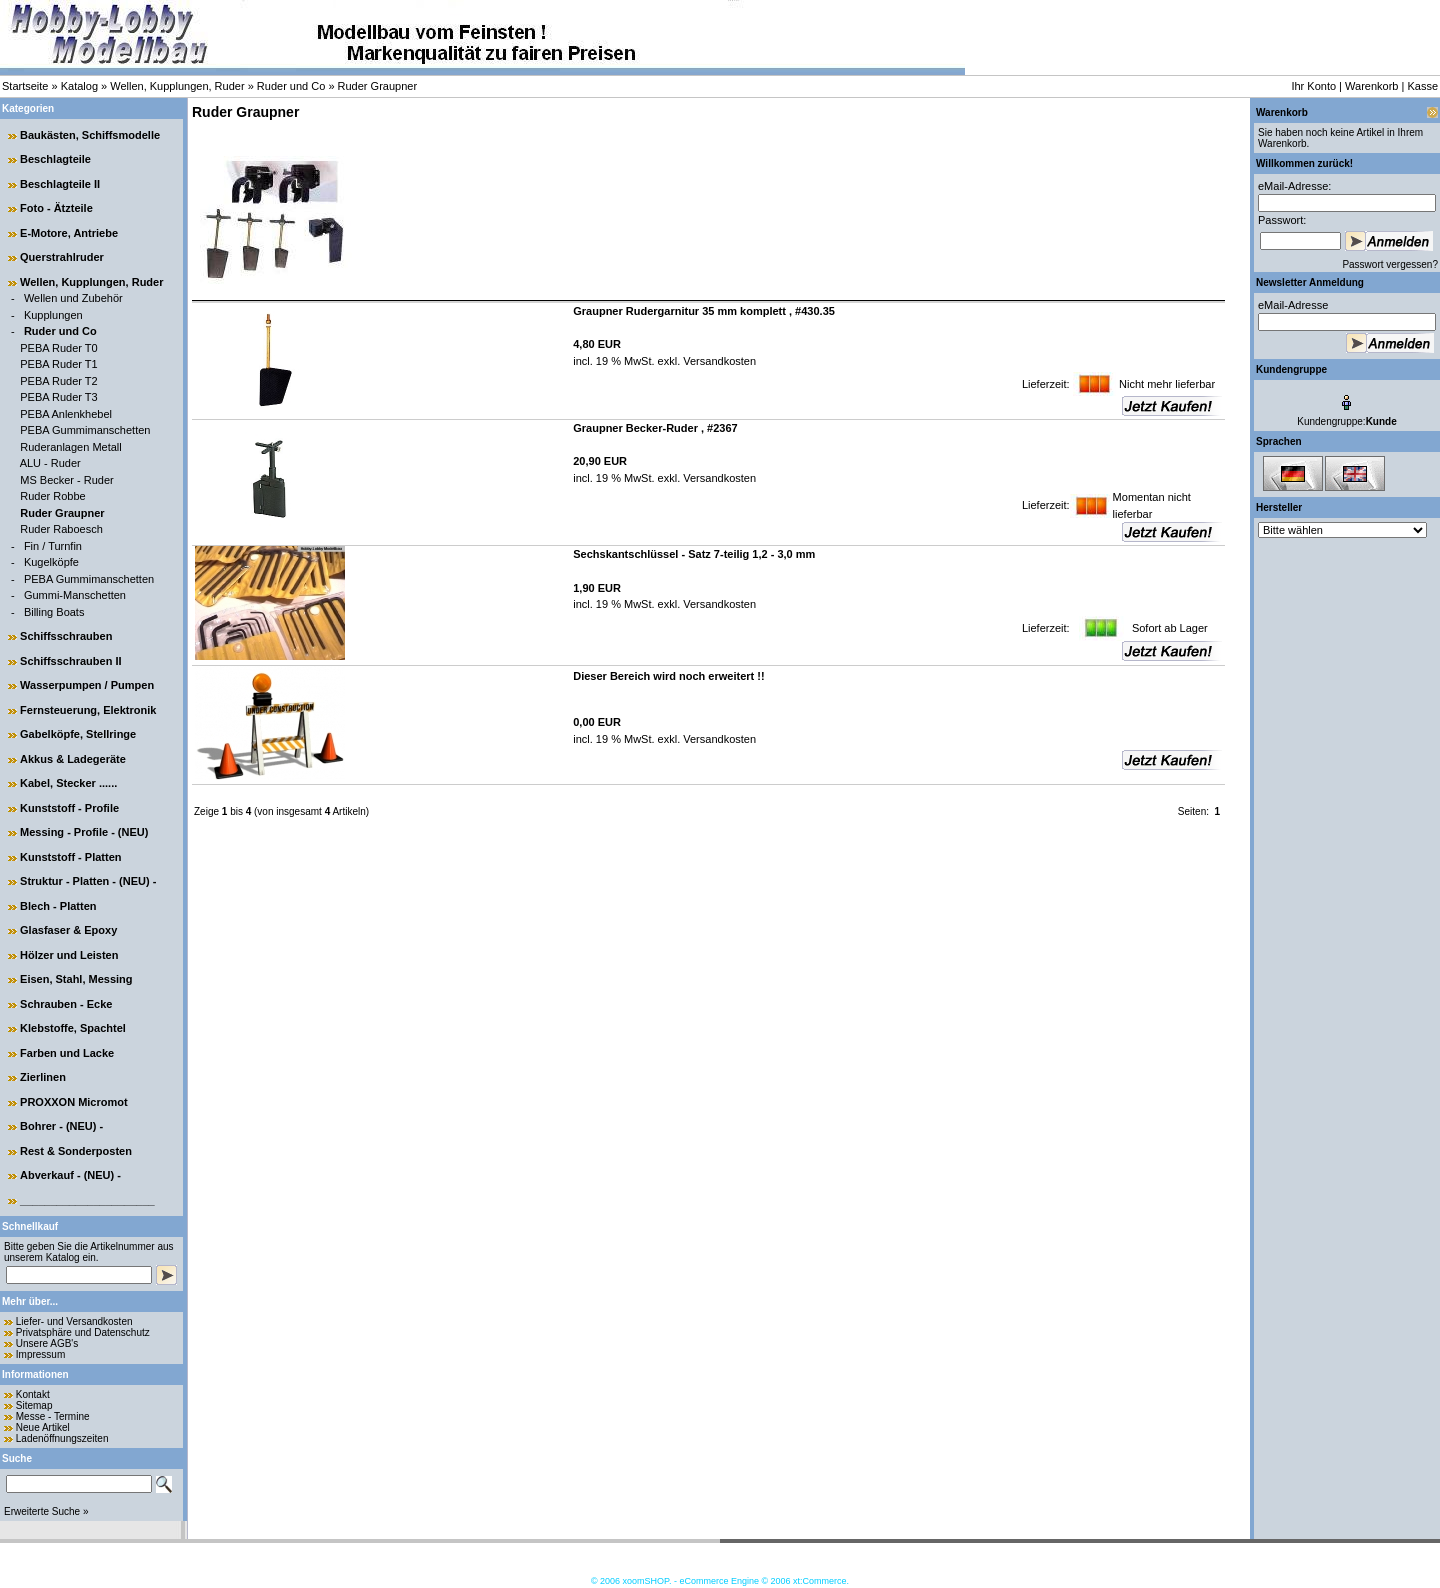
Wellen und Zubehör (73, 298)
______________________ (87, 1200)
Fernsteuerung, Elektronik (88, 710)
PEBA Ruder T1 (58, 364)
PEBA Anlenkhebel (66, 414)
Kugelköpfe (51, 562)
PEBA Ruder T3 (58, 397)
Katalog (79, 86)
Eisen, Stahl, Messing (76, 979)
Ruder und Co (291, 86)
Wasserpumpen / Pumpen (87, 685)
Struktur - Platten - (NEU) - (88, 881)
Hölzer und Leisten (69, 955)
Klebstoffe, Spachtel (73, 1028)
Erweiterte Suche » (46, 1511)
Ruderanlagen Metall (71, 447)
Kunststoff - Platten (70, 857)
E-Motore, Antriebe (69, 233)
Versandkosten (718, 361)
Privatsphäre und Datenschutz (83, 1332)
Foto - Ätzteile (56, 208)
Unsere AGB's (47, 1343)
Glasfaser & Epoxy (68, 930)
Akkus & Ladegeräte (73, 759)
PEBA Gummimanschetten (85, 430)
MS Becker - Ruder (67, 480)
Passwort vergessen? (1390, 264)
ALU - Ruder (50, 463)
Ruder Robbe (52, 496)
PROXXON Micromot (74, 1102)
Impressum (40, 1354)
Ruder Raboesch (61, 529)
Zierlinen (43, 1077)
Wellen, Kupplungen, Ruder (177, 86)
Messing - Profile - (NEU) (84, 832)
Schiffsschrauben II (70, 661)
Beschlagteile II (60, 184)
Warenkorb (1371, 86)
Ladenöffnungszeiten (62, 1438)
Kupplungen (53, 315)
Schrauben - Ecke (66, 1004)
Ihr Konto (1313, 86)
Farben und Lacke (67, 1053)
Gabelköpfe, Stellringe (78, 734)
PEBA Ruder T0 (58, 348)
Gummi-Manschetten (75, 595)
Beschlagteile (55, 159)
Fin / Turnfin (53, 546)
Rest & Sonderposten (76, 1151)
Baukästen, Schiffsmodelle (90, 135)
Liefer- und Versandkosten (74, 1321)
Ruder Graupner (378, 86)
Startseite (25, 86)
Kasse (1422, 86)
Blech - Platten (58, 906)
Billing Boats (54, 612)
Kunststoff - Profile (69, 808)
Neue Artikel (43, 1427)
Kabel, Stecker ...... (68, 783)
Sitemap (34, 1405)
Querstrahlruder (62, 257)
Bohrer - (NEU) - (61, 1126)
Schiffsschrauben (66, 636)
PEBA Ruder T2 (58, 381)
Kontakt (33, 1394)
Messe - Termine (53, 1416)
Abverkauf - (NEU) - (70, 1175)
